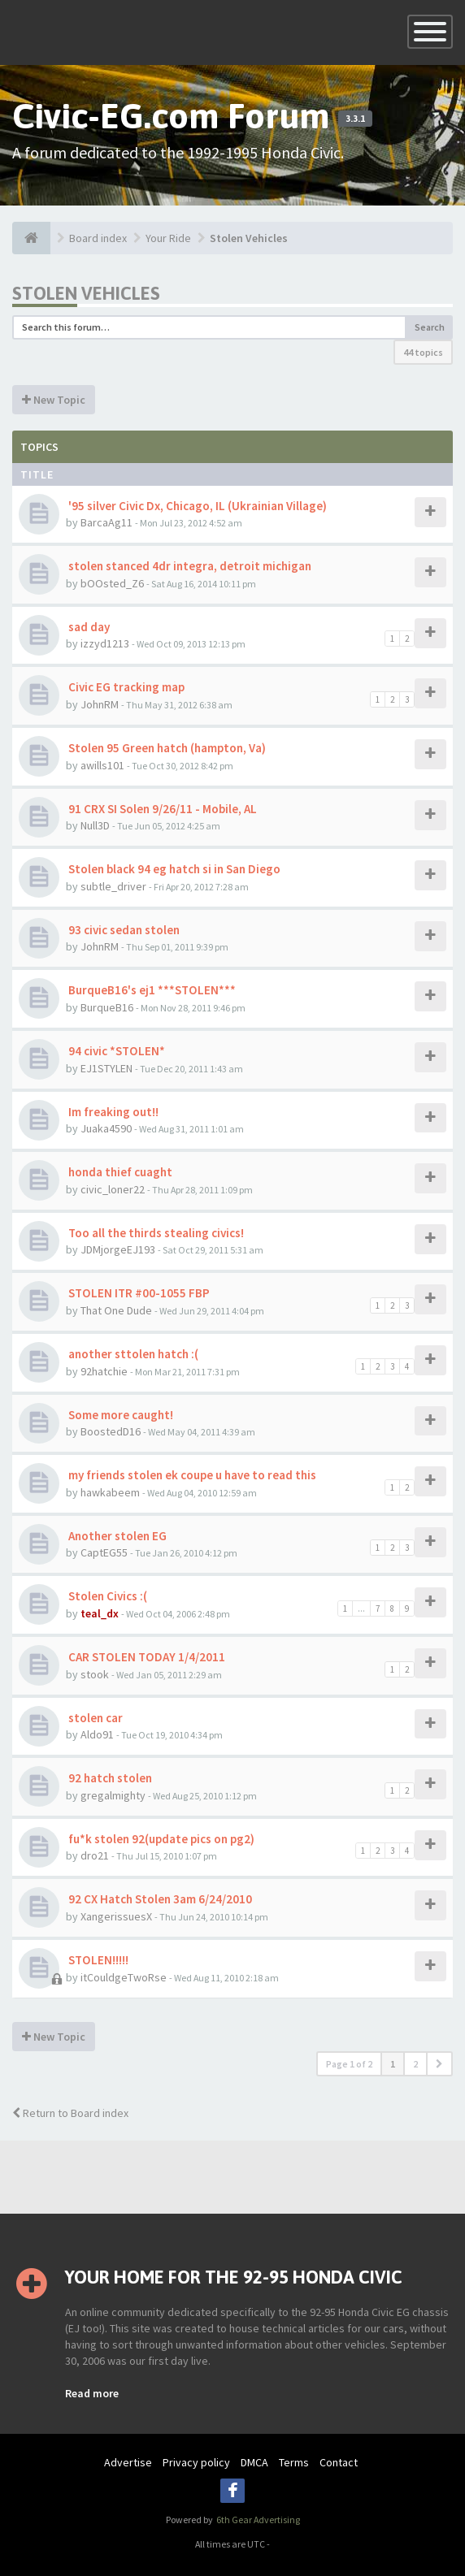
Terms (294, 2462)
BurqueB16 (106, 1007)
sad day (88, 626)
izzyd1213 (104, 643)
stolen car (94, 1717)
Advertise (128, 2462)
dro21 (94, 1855)
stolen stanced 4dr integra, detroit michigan (188, 566)
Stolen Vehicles (249, 238)
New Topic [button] (53, 399)
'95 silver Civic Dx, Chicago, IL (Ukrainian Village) (196, 505)
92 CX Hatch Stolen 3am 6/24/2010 (159, 1899)
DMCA (254, 2462)
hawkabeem (110, 1492)
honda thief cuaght (119, 1172)
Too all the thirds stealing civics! (155, 1232)
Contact (338, 2462)
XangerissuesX (116, 1916)
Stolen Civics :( (106, 1596)
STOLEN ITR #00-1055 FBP (138, 1293)
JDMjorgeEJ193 (117, 1249)
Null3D (95, 825)
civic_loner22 (112, 1189)
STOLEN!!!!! (97, 1960)
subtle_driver (113, 886)
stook (94, 1674)
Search (430, 327)
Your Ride (168, 238)
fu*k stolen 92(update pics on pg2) (160, 1838)
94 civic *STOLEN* (115, 1051)
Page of (349, 2064)
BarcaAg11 (106, 522)
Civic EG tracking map (125, 687)
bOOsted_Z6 (112, 583)
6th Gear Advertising (257, 2519)
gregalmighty (113, 1795)
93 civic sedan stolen (123, 929)
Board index (98, 238)
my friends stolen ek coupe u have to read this (191, 1475)
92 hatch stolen (109, 1778)
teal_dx (99, 1613)
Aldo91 (97, 1734)
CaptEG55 (104, 1552)
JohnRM (99, 704)
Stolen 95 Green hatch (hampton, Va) (166, 747)
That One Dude (116, 1310)
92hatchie (104, 1371)
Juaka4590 (106, 1128)
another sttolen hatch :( (132, 1354)
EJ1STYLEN (106, 1068)
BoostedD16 (110, 1431)
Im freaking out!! (112, 1111)
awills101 (102, 765)
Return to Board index (70, 2113)
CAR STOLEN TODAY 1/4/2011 (145, 1657)
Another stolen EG (116, 1535)
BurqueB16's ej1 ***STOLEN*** (151, 990)
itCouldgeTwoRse (123, 1977)
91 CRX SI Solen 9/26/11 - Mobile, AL (161, 808)
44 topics (423, 352)
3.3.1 (355, 118)
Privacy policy (196, 2462)
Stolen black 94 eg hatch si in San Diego (173, 869)
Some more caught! (119, 1414)
